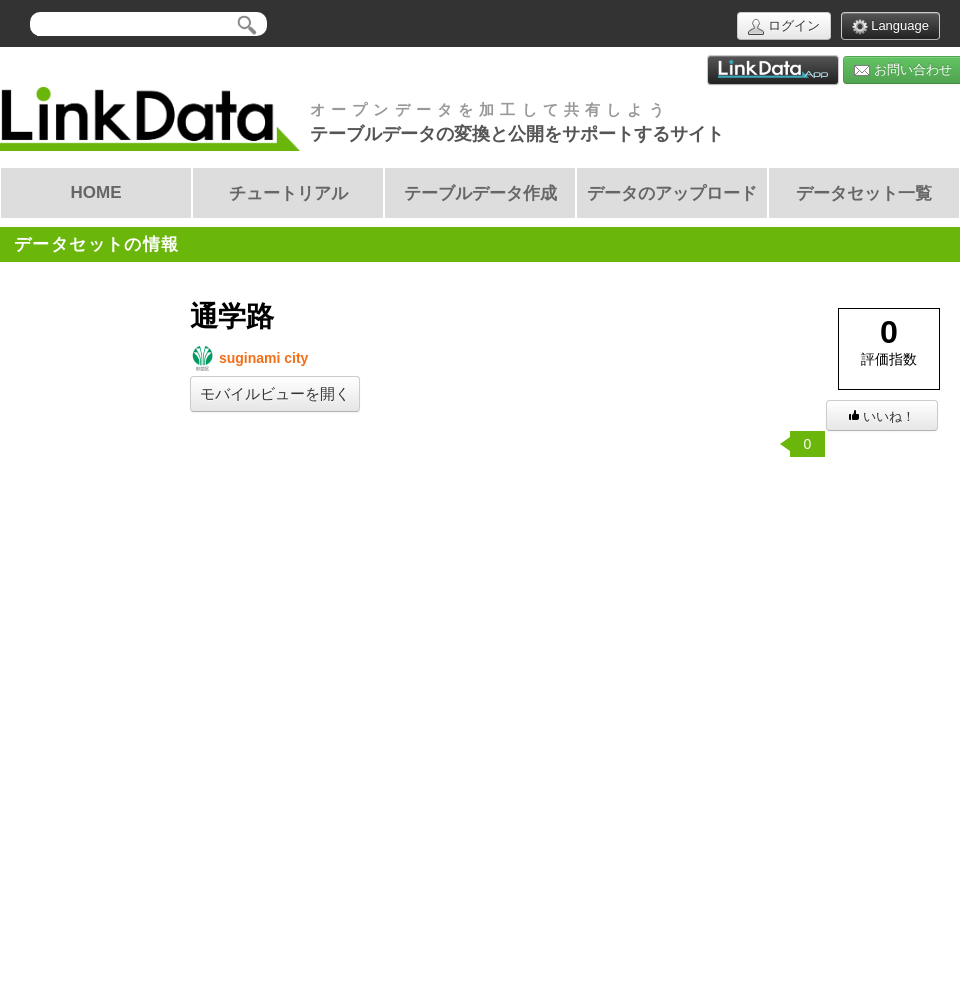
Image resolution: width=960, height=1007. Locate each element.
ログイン (784, 26)
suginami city (249, 358)
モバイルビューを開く (275, 394)
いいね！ (882, 416)
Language (890, 26)
